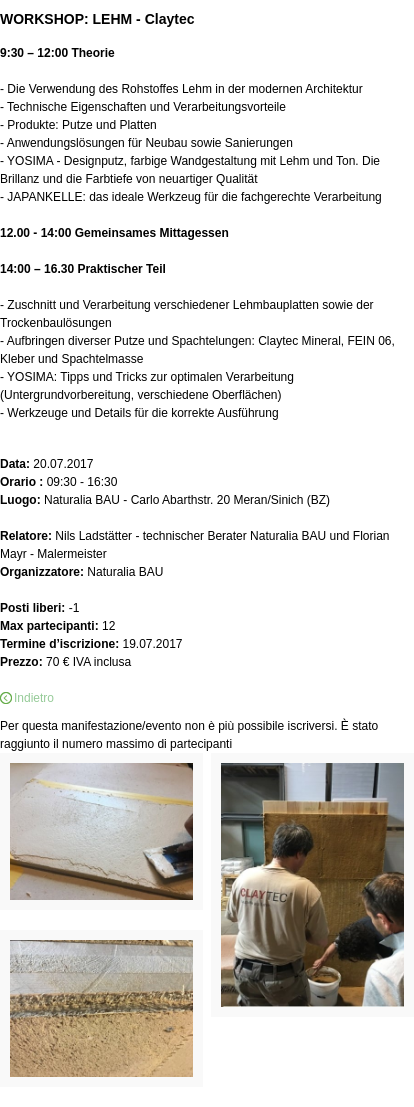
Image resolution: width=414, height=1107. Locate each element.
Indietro (34, 698)
